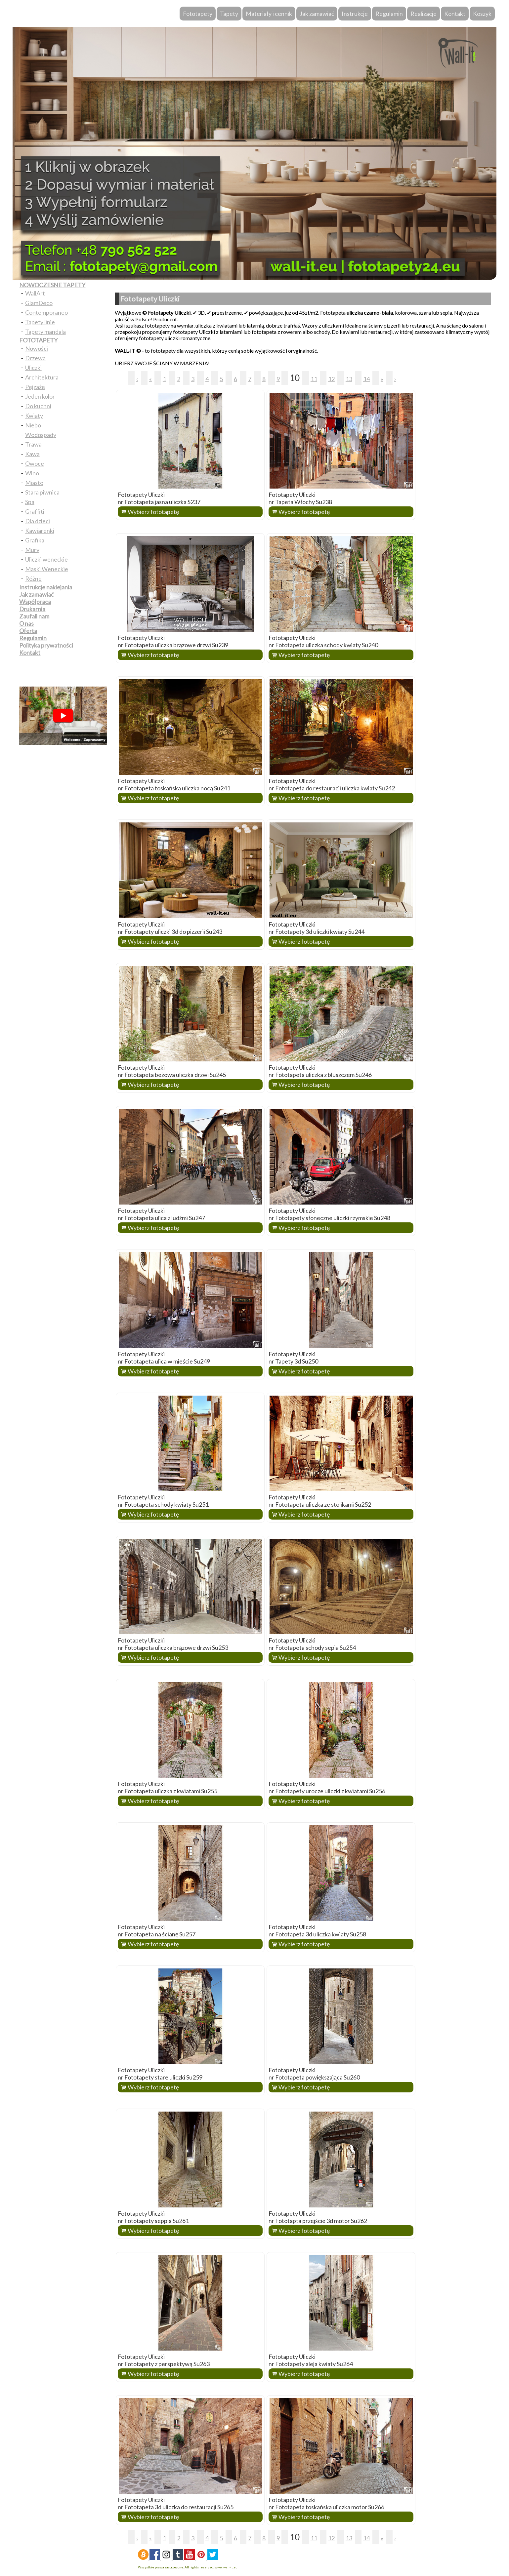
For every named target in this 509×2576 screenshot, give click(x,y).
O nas (26, 623)
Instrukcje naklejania (45, 587)
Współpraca (35, 601)
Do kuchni (38, 406)
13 (349, 378)
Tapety (229, 13)
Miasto (34, 482)
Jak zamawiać (317, 13)
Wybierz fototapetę (153, 511)
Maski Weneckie (46, 569)
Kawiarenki (39, 530)
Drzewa (35, 358)
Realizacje (423, 13)
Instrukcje (355, 13)
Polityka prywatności (46, 645)
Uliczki (33, 367)
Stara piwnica (42, 492)
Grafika (34, 540)
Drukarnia (32, 609)
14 (366, 378)
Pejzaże (35, 386)
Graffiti (34, 511)
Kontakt (454, 13)
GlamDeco (39, 302)
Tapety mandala (45, 331)
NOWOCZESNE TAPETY (52, 285)
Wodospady (40, 434)
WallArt (35, 293)
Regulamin (389, 13)
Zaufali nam (34, 616)
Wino (32, 473)
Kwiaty (34, 415)
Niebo (33, 425)
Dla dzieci (37, 521)
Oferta (28, 630)
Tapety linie (40, 322)
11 (314, 378)
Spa (29, 501)
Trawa (33, 444)
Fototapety (197, 13)
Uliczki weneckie (46, 559)
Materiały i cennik (269, 13)
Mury (32, 549)
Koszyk (482, 13)
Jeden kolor (40, 396)
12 (331, 378)
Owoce (34, 463)
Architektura (42, 377)
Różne (33, 578)
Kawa (32, 453)
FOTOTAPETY (38, 340)
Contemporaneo (46, 312)
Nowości (36, 348)
